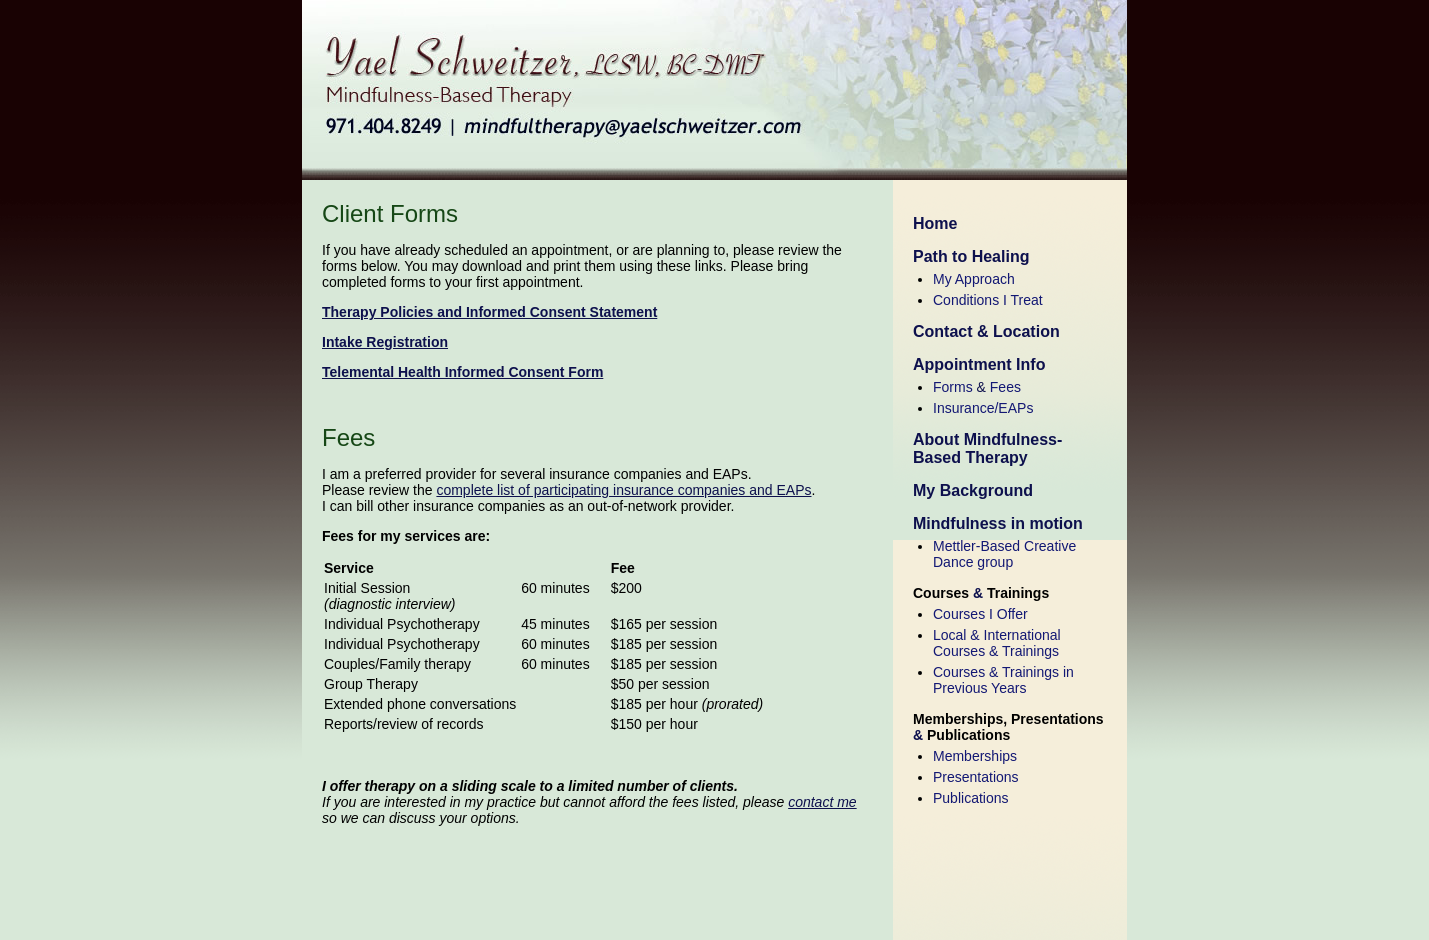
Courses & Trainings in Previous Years (1003, 680)
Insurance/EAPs (983, 408)
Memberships (975, 756)
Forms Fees (977, 387)
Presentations (976, 777)
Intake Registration (385, 342)
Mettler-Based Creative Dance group (1004, 554)
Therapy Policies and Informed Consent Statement (489, 312)
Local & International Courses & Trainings (997, 643)
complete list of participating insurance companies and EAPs (623, 490)
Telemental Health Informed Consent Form (462, 372)
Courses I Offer (980, 614)
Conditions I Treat (988, 300)
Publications (971, 798)
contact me (822, 802)
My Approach (974, 279)
